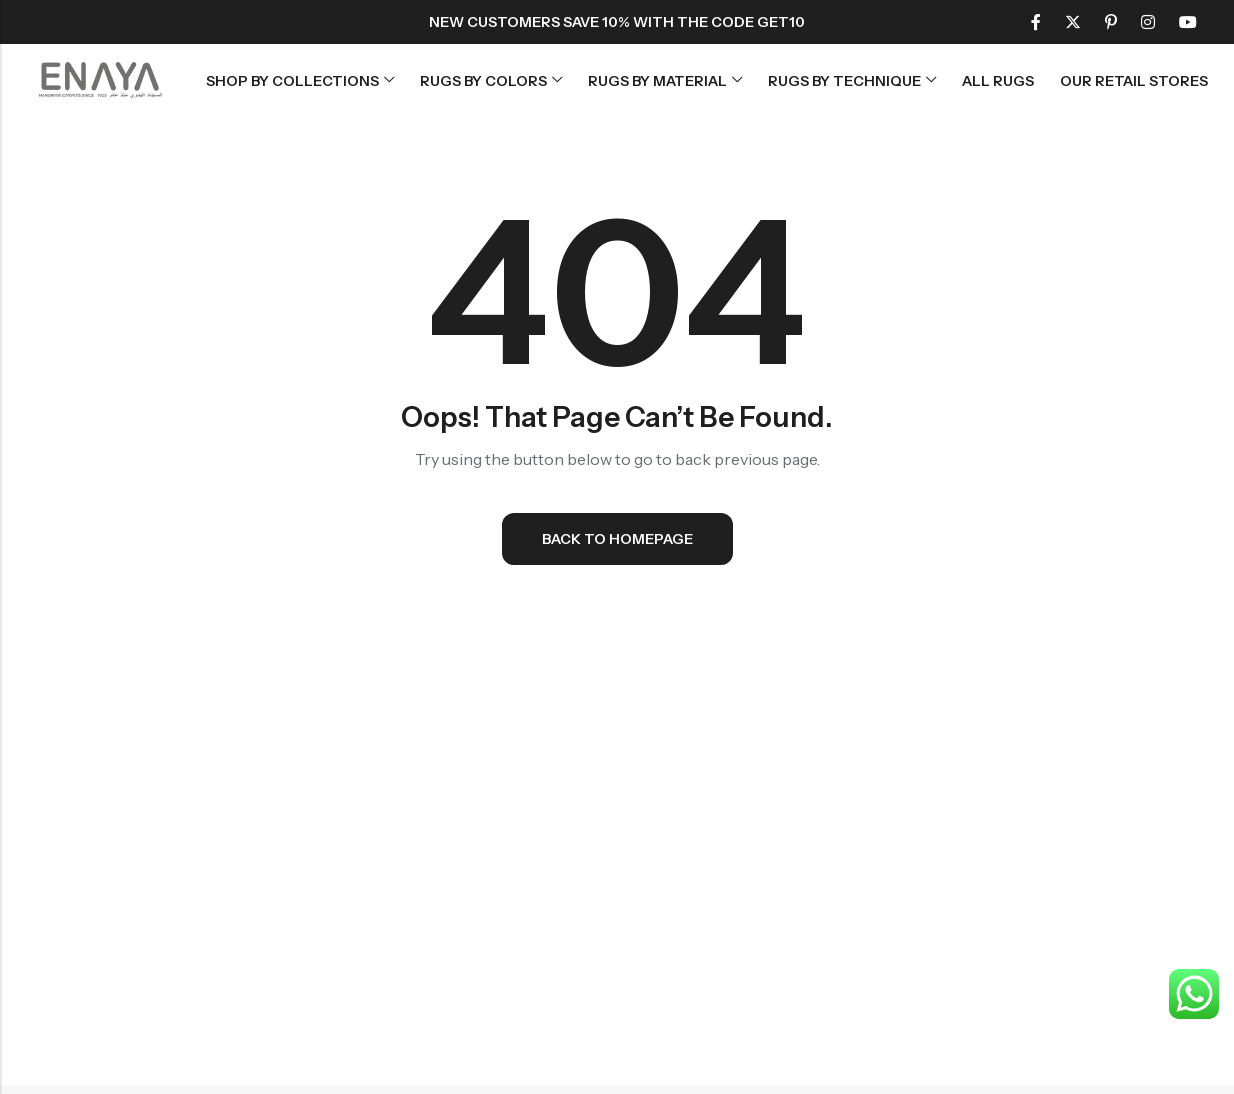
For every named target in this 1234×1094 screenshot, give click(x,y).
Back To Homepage (617, 539)
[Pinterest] (1111, 22)
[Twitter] (1073, 22)
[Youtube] (1188, 22)
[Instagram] (1148, 22)
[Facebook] (1036, 22)
